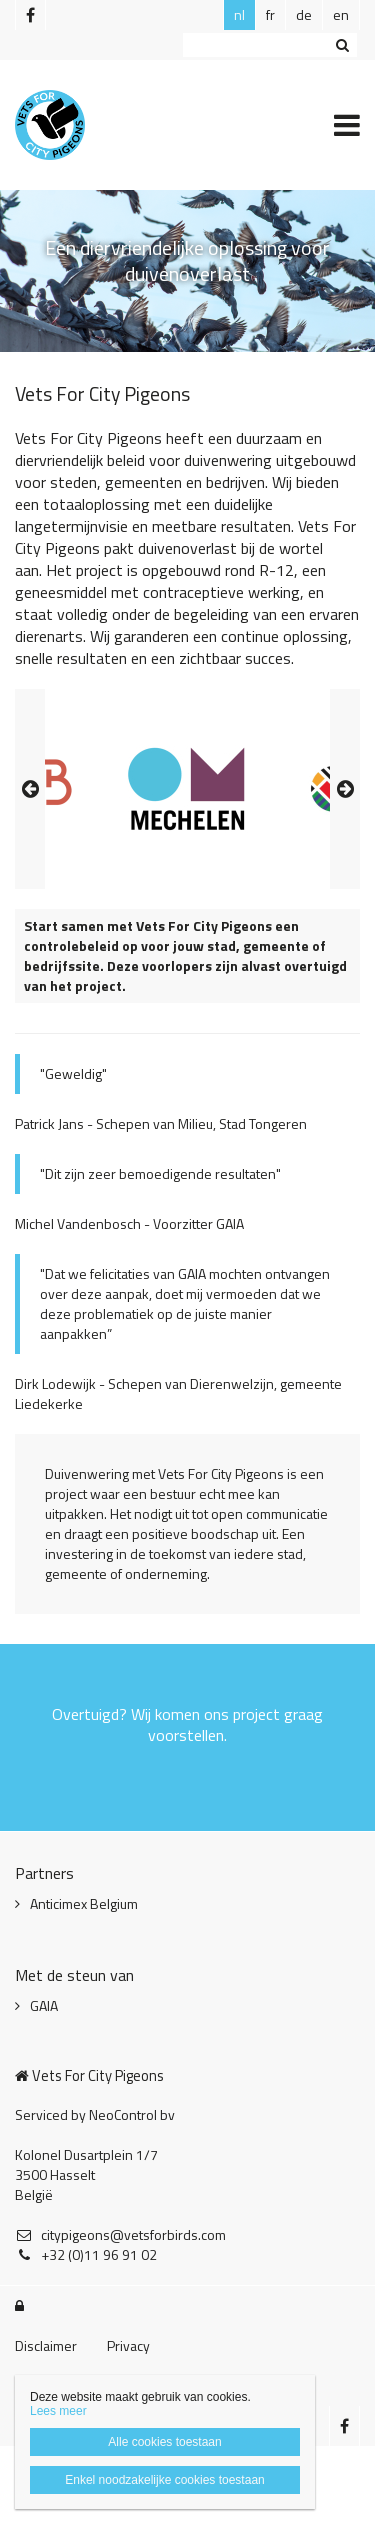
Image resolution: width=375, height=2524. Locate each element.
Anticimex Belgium (84, 1904)
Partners (44, 1873)
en (341, 14)
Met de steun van (74, 1975)
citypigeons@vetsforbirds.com (120, 2235)
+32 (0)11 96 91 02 (86, 2255)
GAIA (44, 2006)
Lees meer (58, 2411)
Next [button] (345, 789)
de (304, 14)
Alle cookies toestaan (164, 2442)
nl (239, 14)
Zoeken (342, 45)
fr (270, 14)
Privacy (128, 2345)
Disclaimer (46, 2345)
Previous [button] (30, 789)
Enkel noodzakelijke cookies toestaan (164, 2480)
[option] (188, 789)
